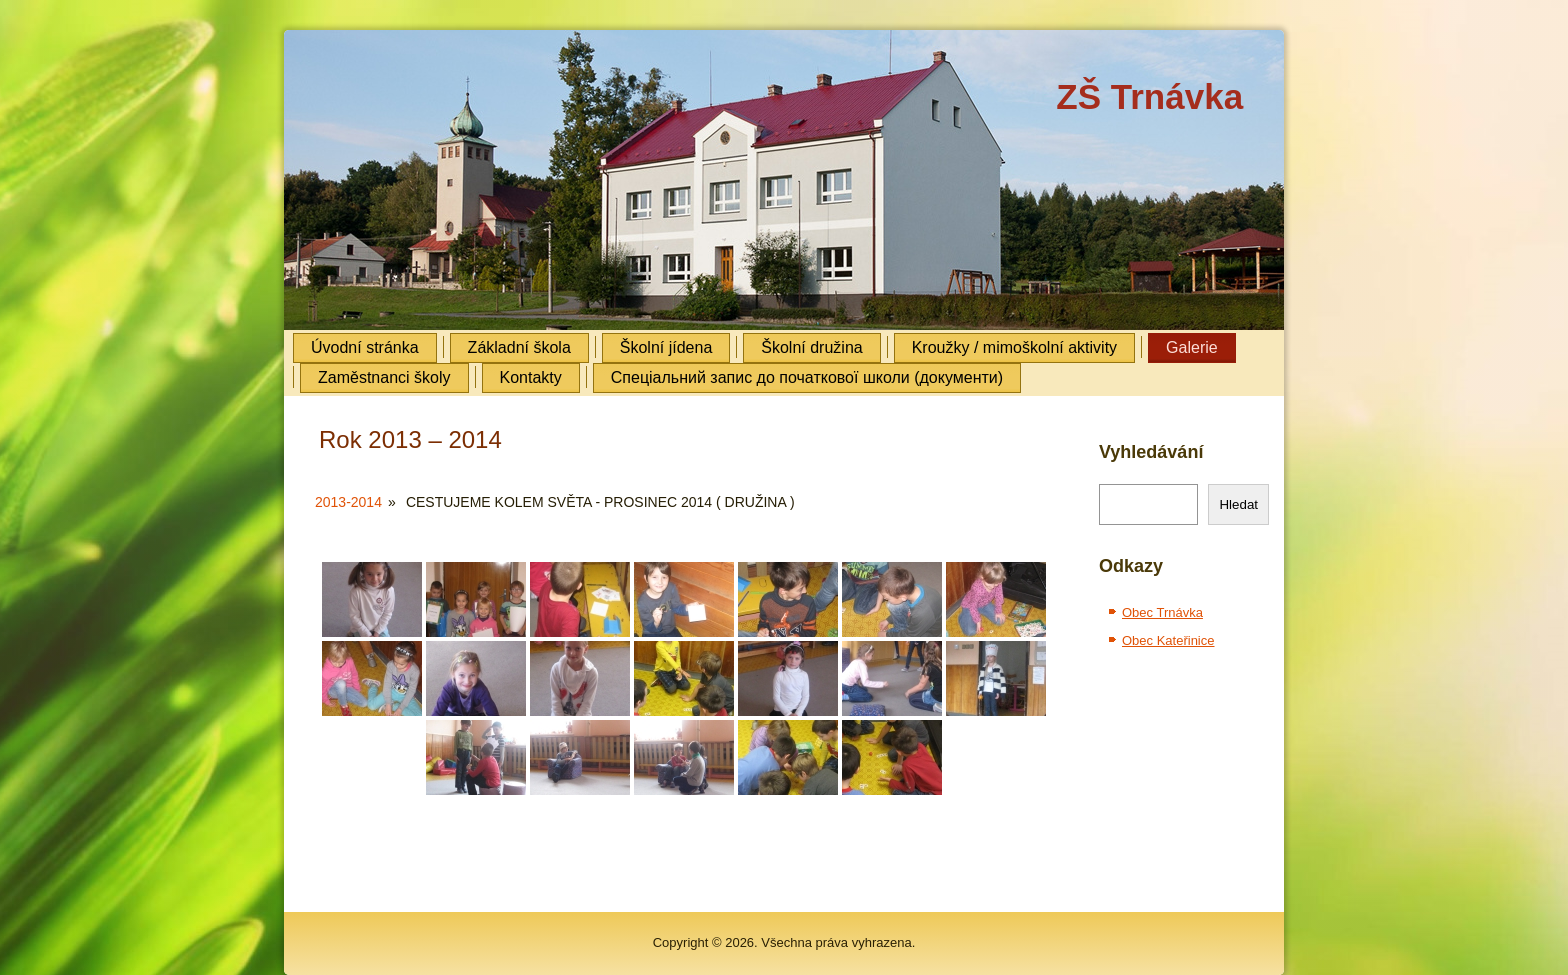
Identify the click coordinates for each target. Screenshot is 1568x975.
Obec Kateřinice (1168, 640)
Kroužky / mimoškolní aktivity (1014, 347)
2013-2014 (348, 502)
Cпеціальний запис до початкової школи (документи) (807, 377)
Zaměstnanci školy (384, 377)
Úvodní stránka (365, 347)
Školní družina (811, 347)
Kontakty (531, 377)
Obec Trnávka (1162, 612)
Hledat (1238, 504)
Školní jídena (666, 347)
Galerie (1192, 347)
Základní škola (519, 347)
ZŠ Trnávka (1149, 96)
